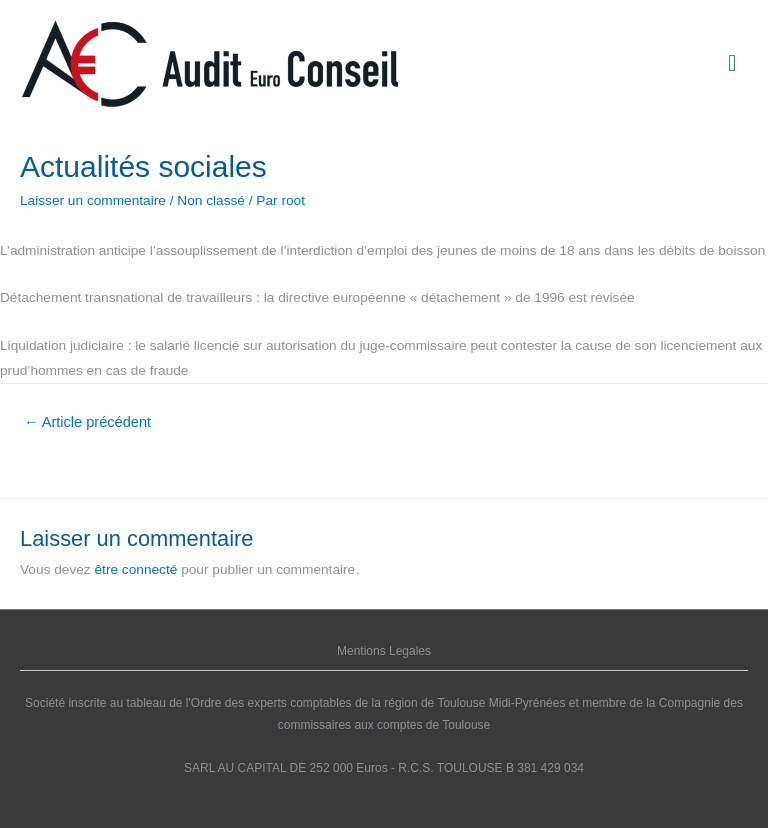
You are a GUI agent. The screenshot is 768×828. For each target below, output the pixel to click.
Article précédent (87, 422)
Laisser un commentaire (93, 200)
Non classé (211, 200)
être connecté (136, 569)
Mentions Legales (384, 651)
